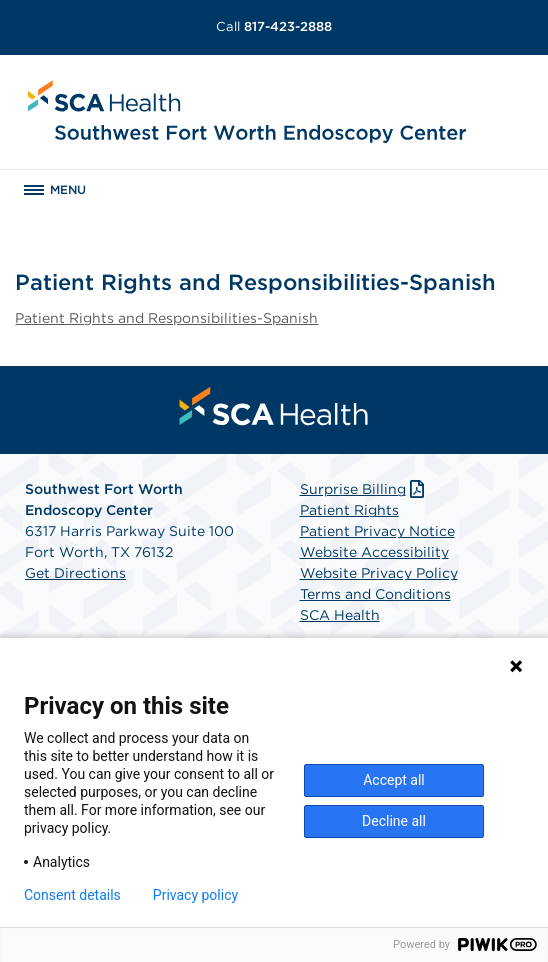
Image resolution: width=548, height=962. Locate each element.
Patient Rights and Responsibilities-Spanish (166, 318)
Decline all (394, 821)
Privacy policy (195, 895)
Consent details (72, 895)
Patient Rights (349, 510)
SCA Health (340, 615)
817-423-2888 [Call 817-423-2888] (274, 26)
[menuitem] (274, 406)
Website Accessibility (374, 552)
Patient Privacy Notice (377, 531)
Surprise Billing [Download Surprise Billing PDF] (364, 489)
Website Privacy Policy (379, 573)
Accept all (394, 780)
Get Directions (75, 573)
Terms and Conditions (375, 594)
